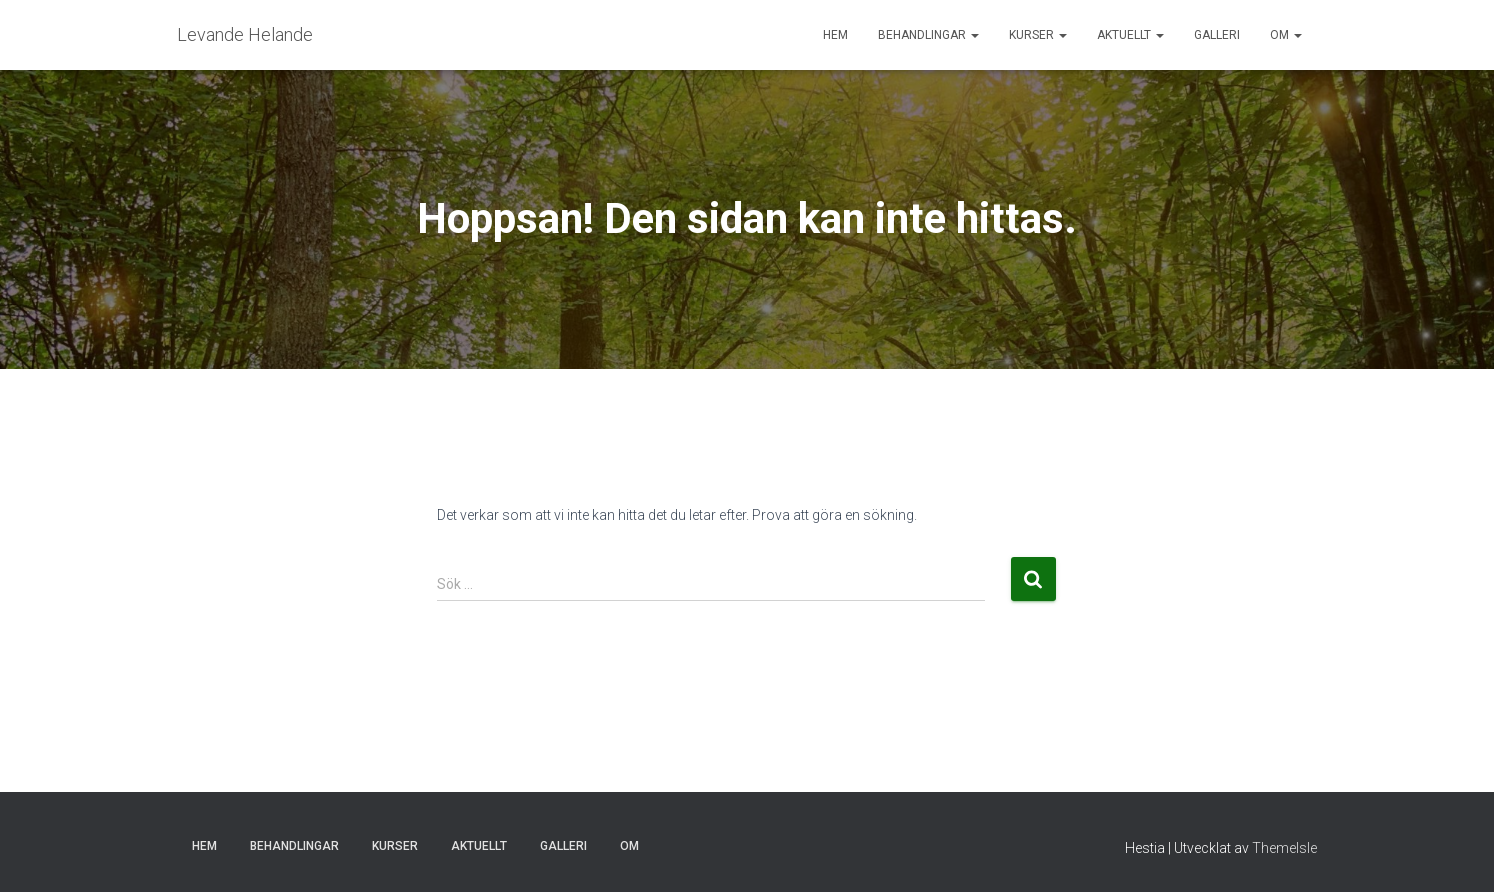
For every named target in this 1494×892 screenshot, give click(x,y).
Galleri (1217, 35)
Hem (835, 35)
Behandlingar (928, 35)
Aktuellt (1130, 35)
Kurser (1038, 35)
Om (1286, 35)
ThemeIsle (1284, 848)
